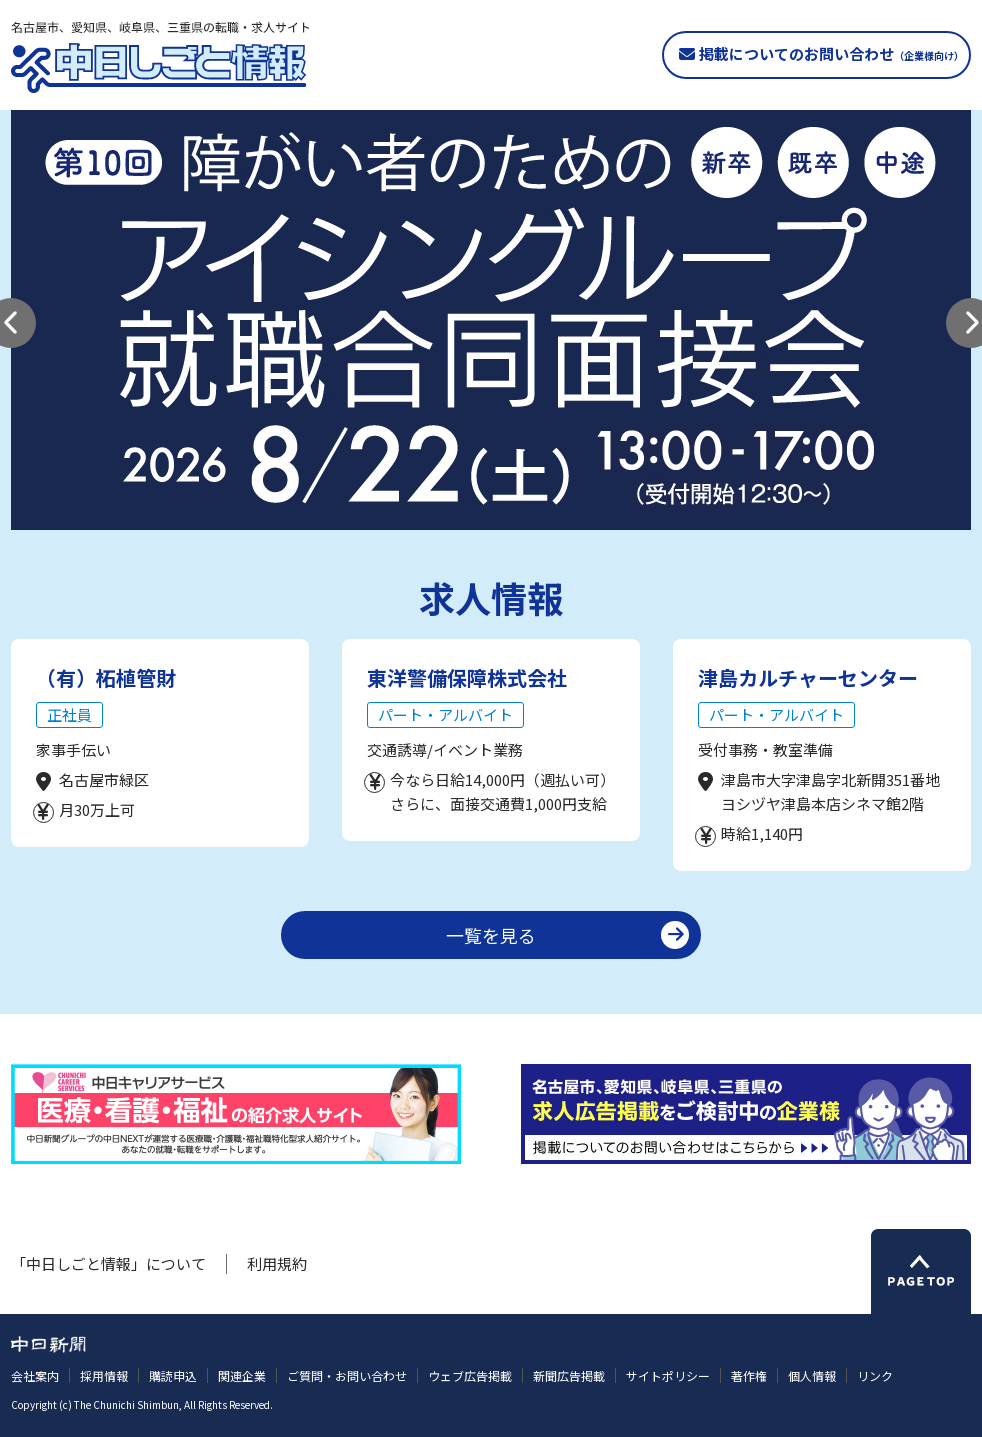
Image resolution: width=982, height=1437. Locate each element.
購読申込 (173, 1375)
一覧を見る (491, 935)
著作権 (749, 1375)
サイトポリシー (668, 1375)
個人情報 (812, 1375)
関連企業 (242, 1375)
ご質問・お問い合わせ (347, 1375)
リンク (875, 1375)
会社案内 (35, 1375)
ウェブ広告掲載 (470, 1375)
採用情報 (104, 1375)
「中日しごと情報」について (108, 1263)
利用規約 (277, 1263)
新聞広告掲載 (569, 1375)
